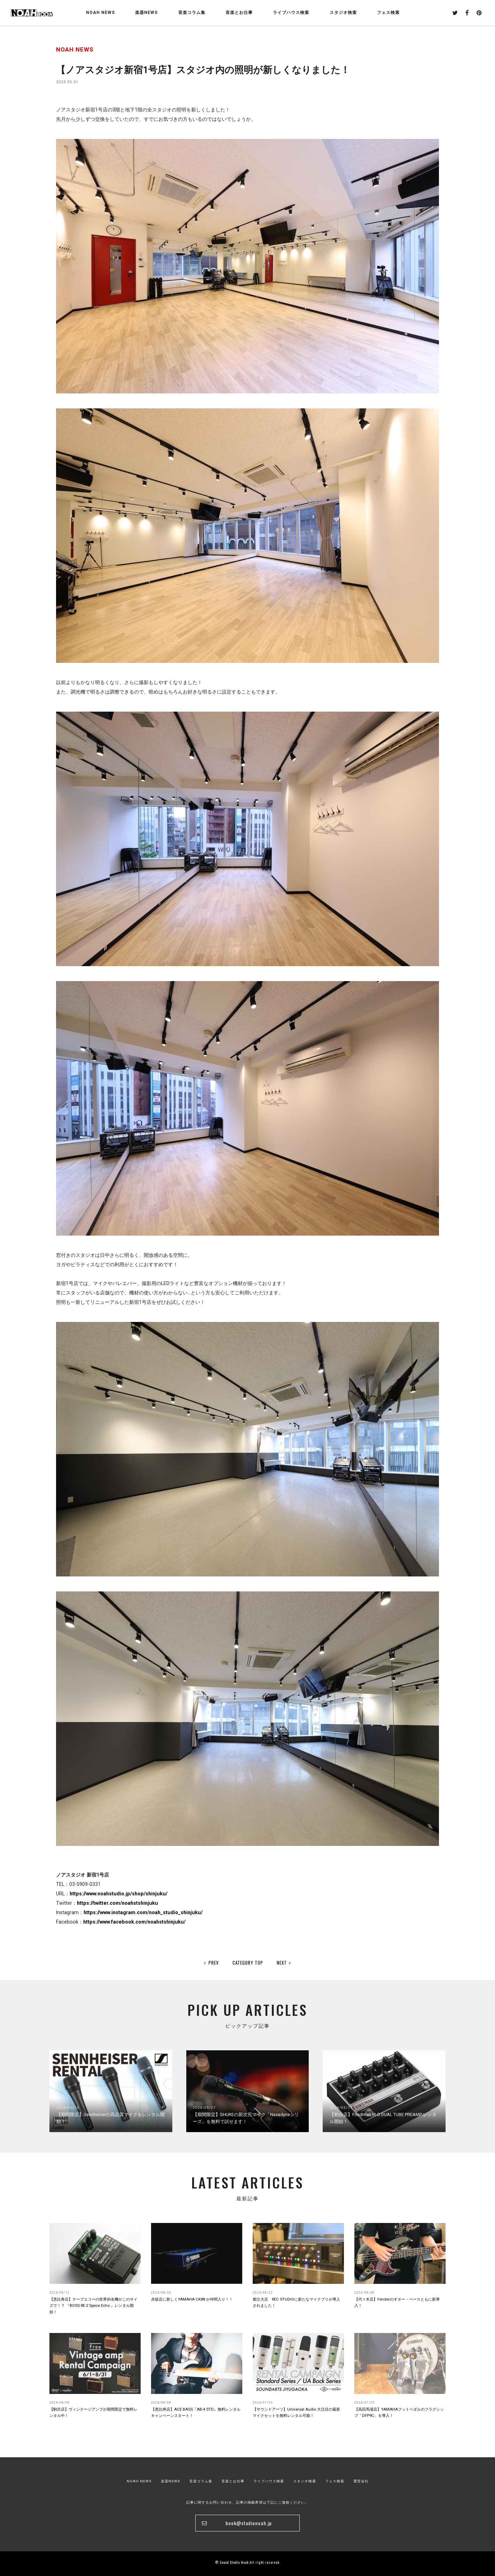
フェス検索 (334, 2481)
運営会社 (361, 2481)
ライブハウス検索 (268, 2481)
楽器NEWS (146, 12)
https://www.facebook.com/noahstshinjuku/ (134, 1922)
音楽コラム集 (191, 12)
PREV (211, 1962)
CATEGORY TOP (248, 1962)
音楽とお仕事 (232, 2481)
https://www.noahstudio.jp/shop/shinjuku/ (118, 1893)
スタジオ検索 (304, 2481)
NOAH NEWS (100, 12)
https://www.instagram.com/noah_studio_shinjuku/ (143, 1912)
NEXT (284, 1962)
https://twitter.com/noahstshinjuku (117, 1903)
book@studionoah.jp (249, 2523)
